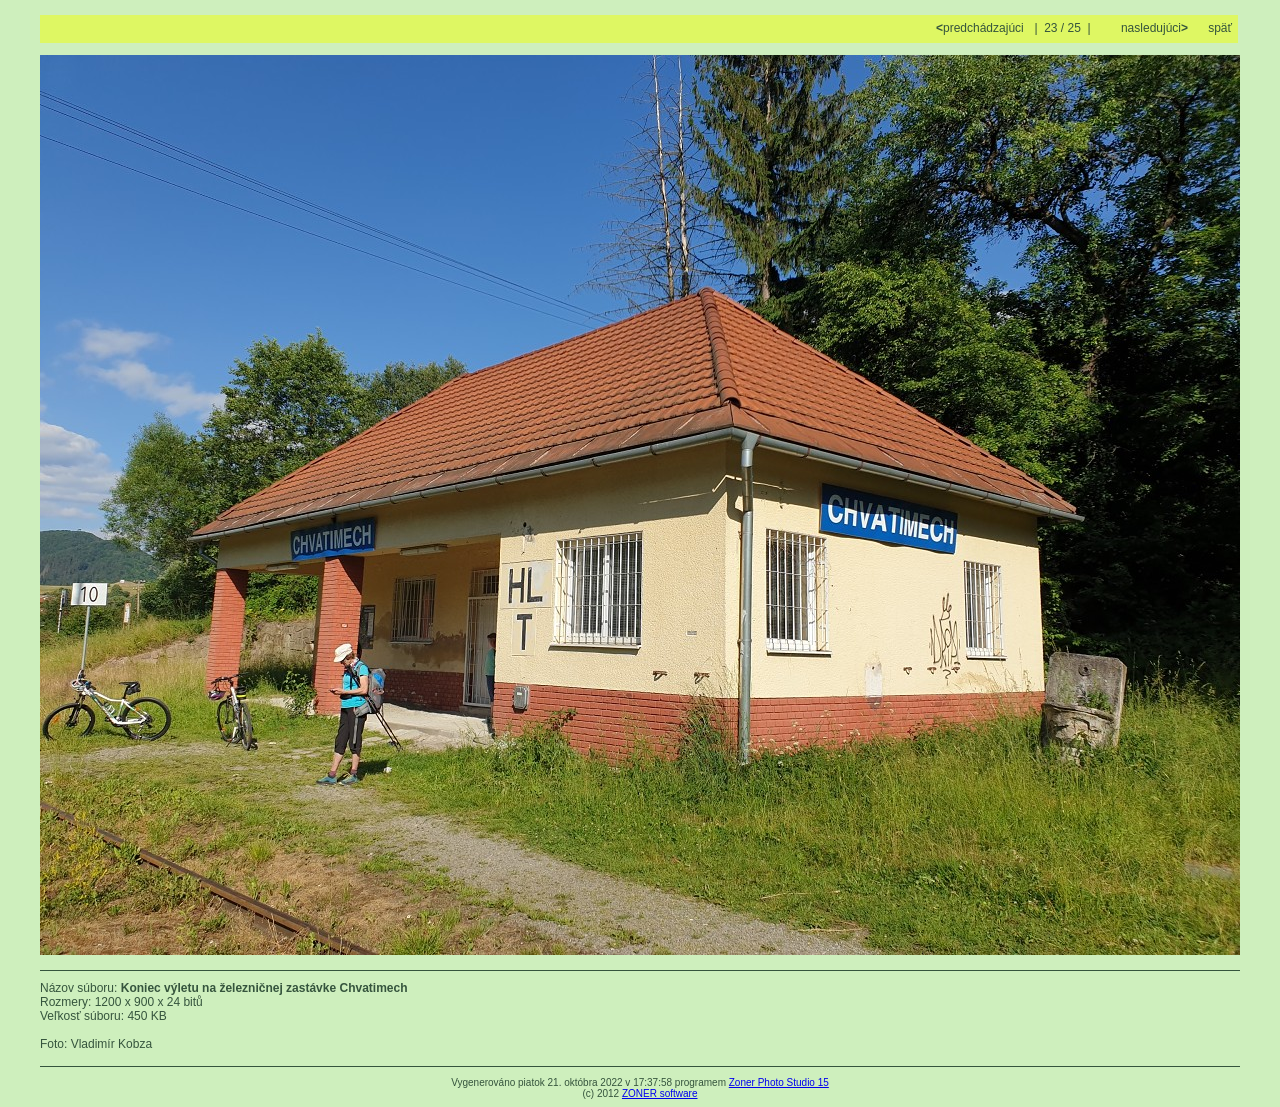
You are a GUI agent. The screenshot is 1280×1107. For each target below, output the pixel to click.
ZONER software (660, 1093)
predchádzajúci (981, 28)
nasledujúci (1153, 28)
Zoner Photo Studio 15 (779, 1082)
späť (1220, 28)
